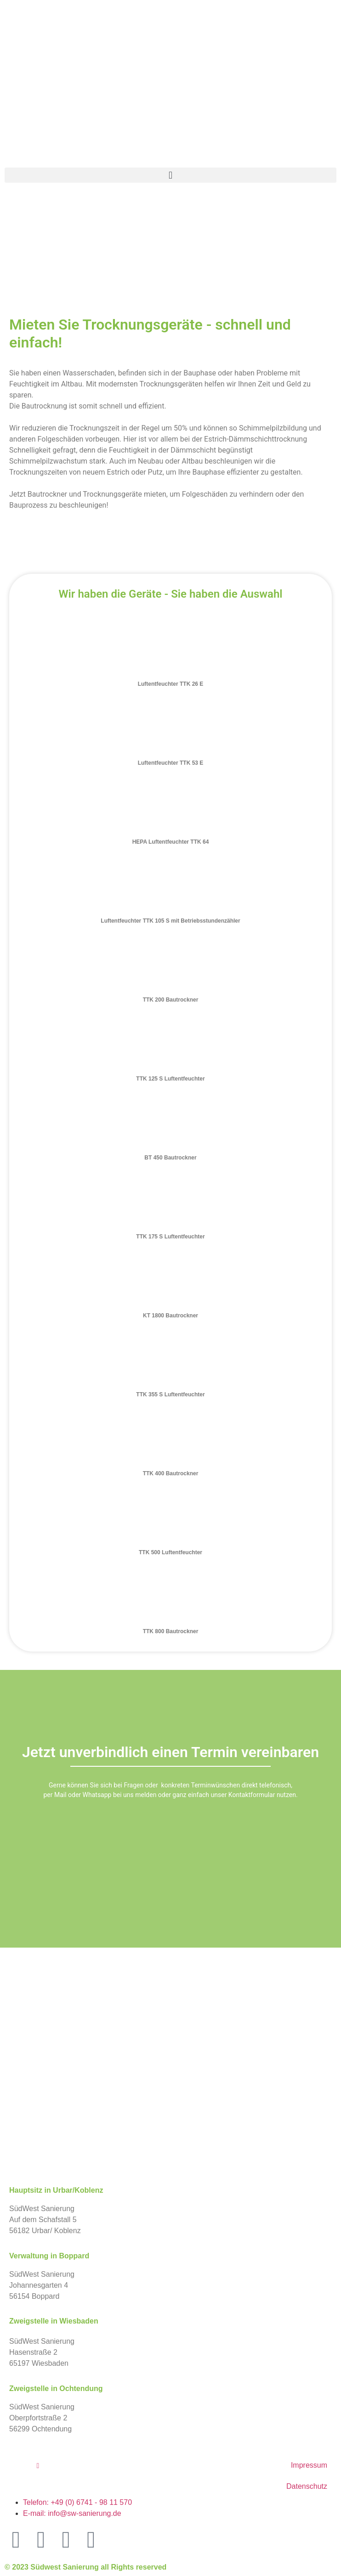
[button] (170, 175)
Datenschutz (306, 2486)
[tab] (170, 659)
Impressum (309, 2465)
